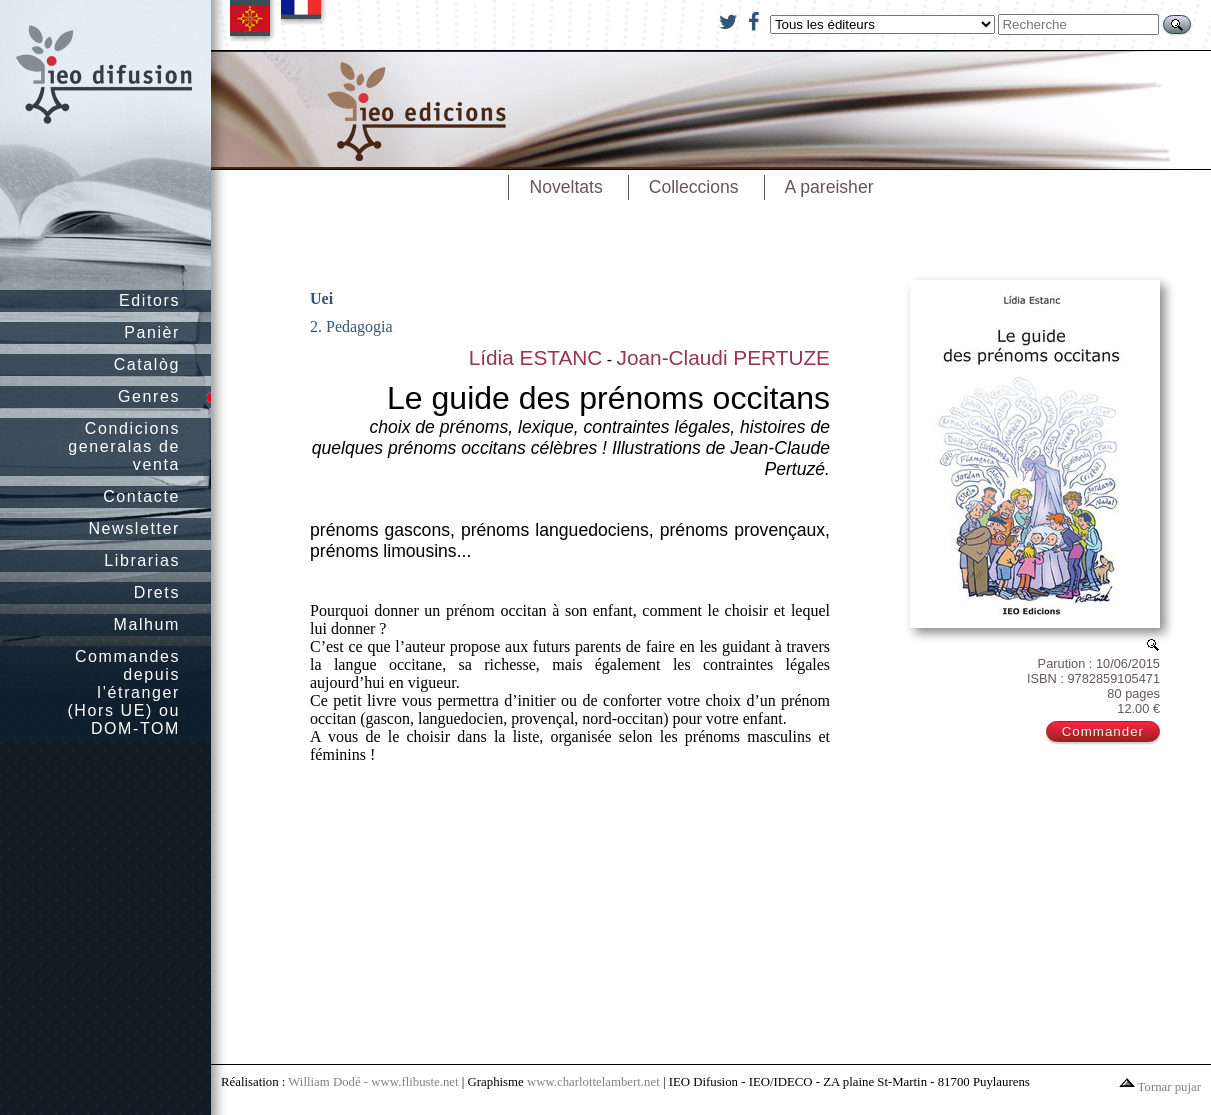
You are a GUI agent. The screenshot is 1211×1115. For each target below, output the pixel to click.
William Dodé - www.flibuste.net (373, 1082)
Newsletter (134, 528)
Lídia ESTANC (536, 357)
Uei (321, 298)
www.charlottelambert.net (593, 1082)
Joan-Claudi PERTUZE (723, 357)
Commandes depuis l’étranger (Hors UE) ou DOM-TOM (123, 692)
